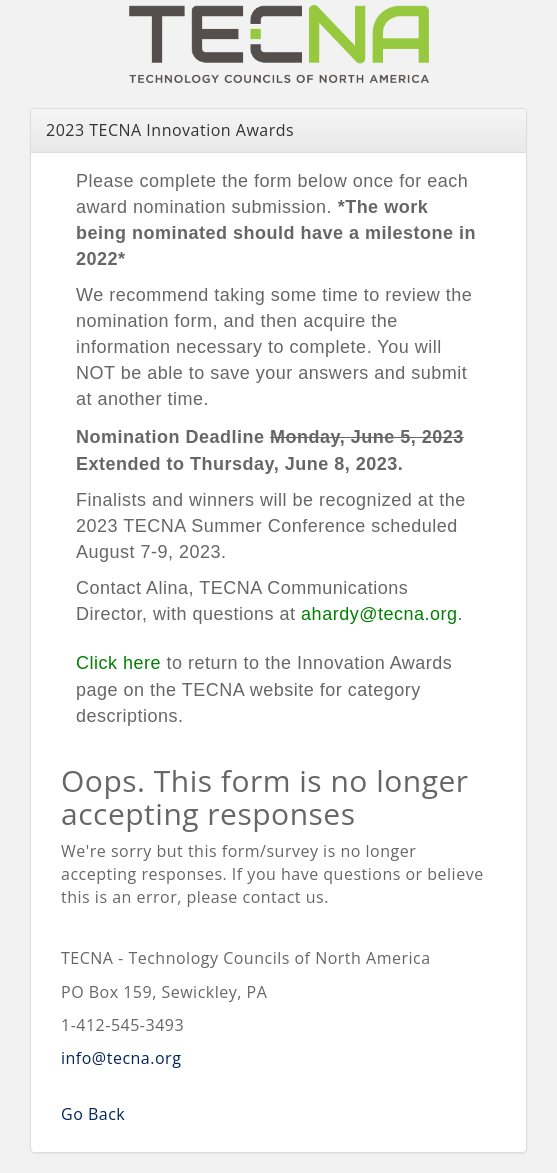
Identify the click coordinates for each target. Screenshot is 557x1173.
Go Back (93, 1114)
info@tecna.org (121, 1058)
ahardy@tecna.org (379, 614)
